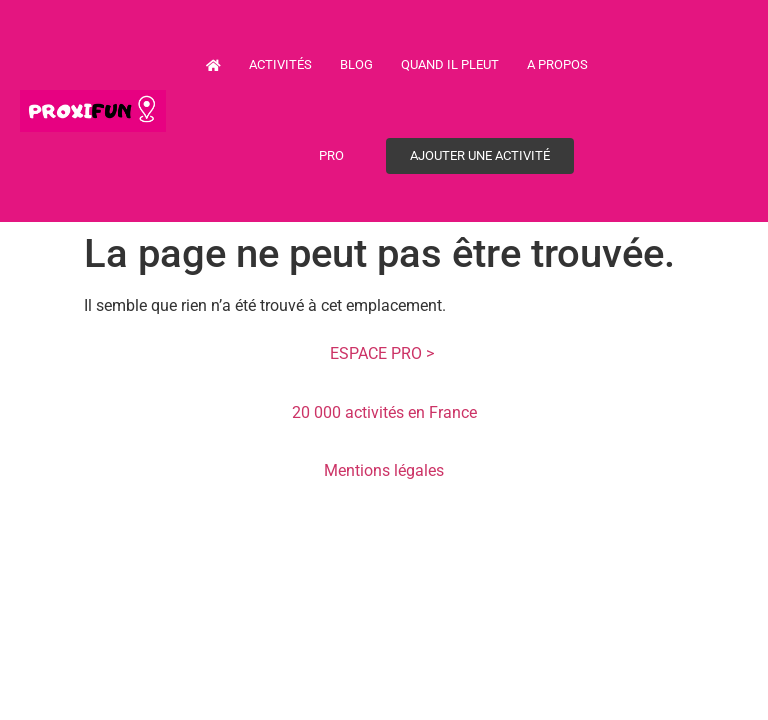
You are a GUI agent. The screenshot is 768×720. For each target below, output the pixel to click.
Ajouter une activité (480, 155)
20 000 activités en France (384, 412)
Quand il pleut (450, 64)
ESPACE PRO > (384, 353)
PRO (331, 155)
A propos (557, 64)
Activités (280, 64)
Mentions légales (384, 470)
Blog (356, 64)
